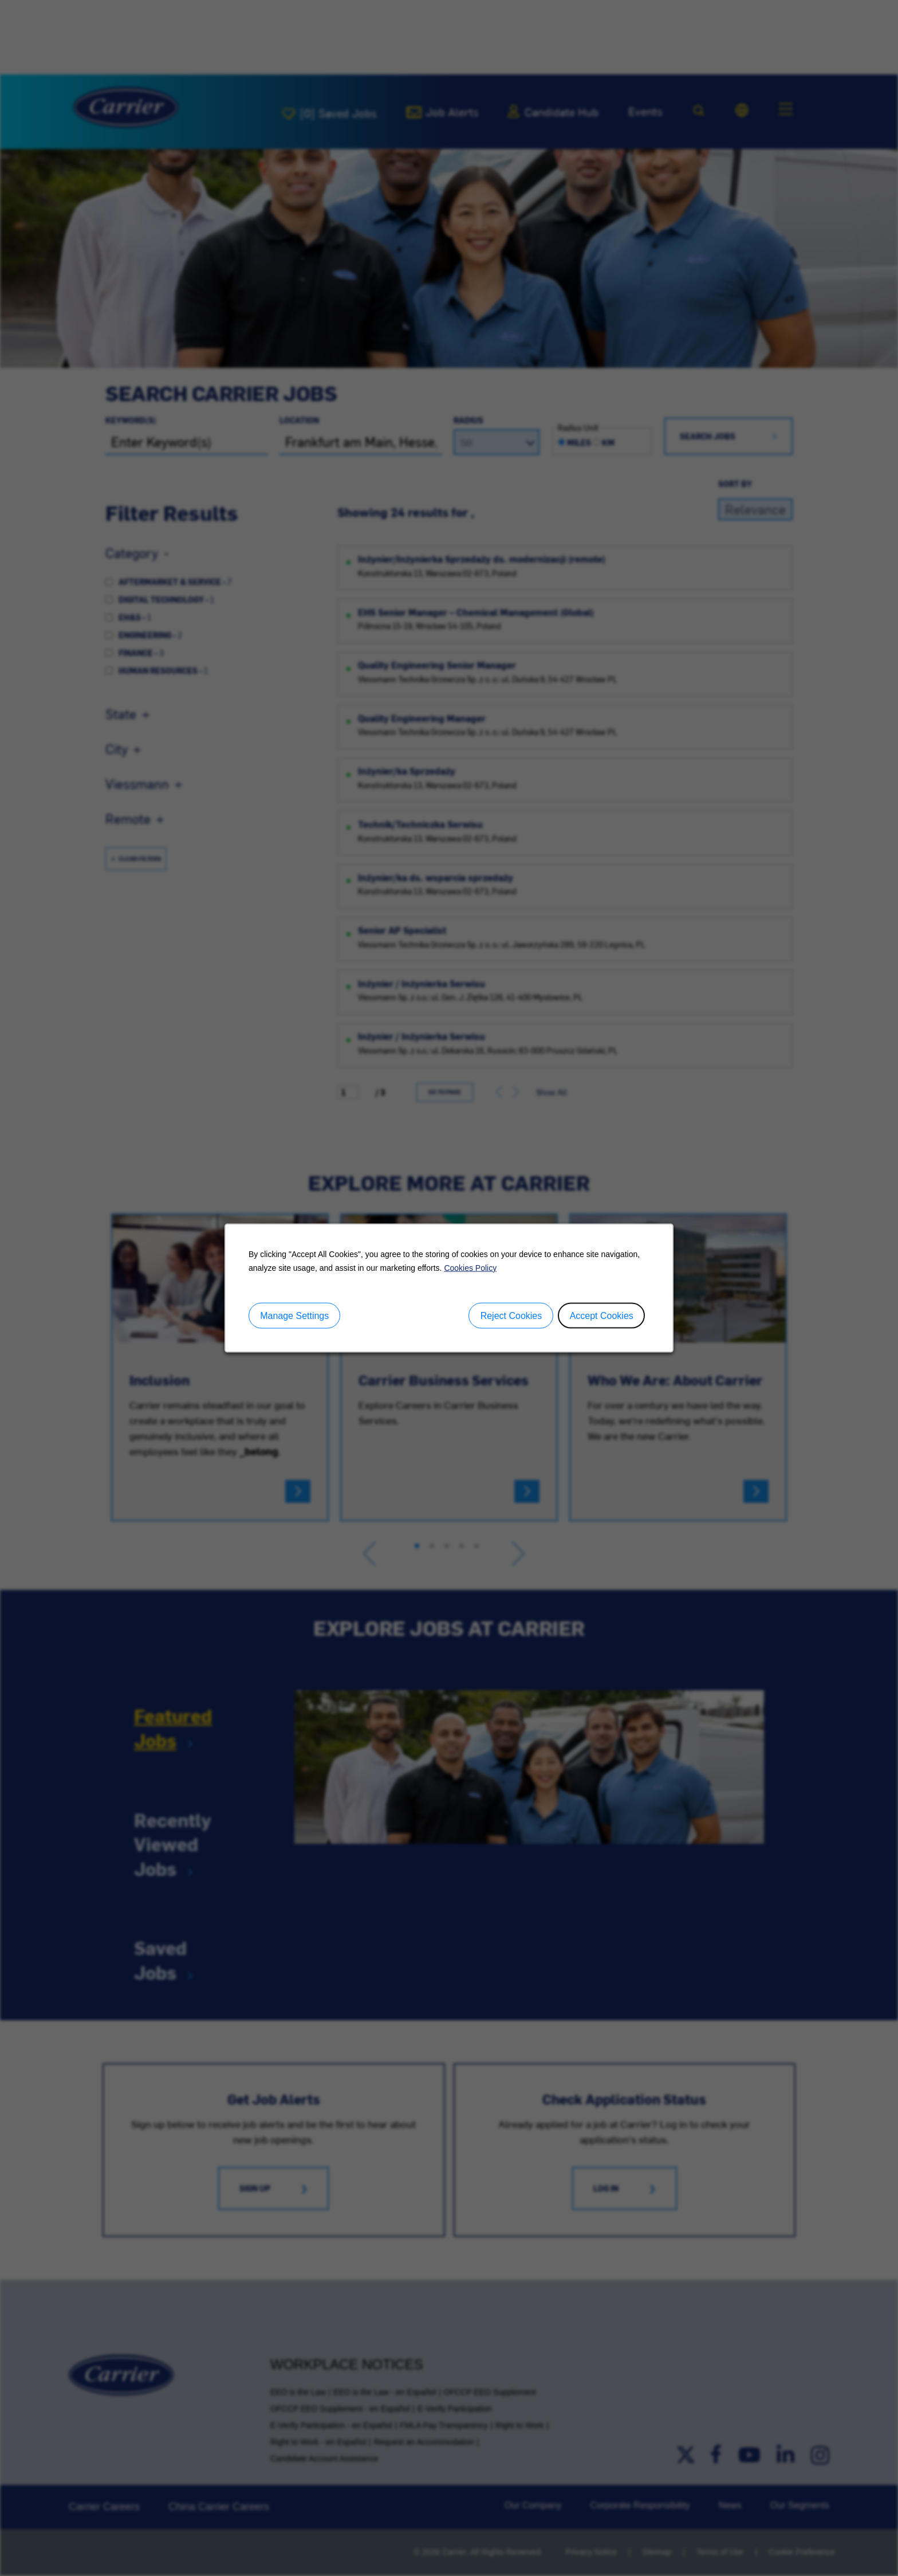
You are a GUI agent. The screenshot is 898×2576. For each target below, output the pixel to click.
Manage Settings (294, 1315)
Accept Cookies (601, 1315)
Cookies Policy (470, 1267)
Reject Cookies (511, 1315)
